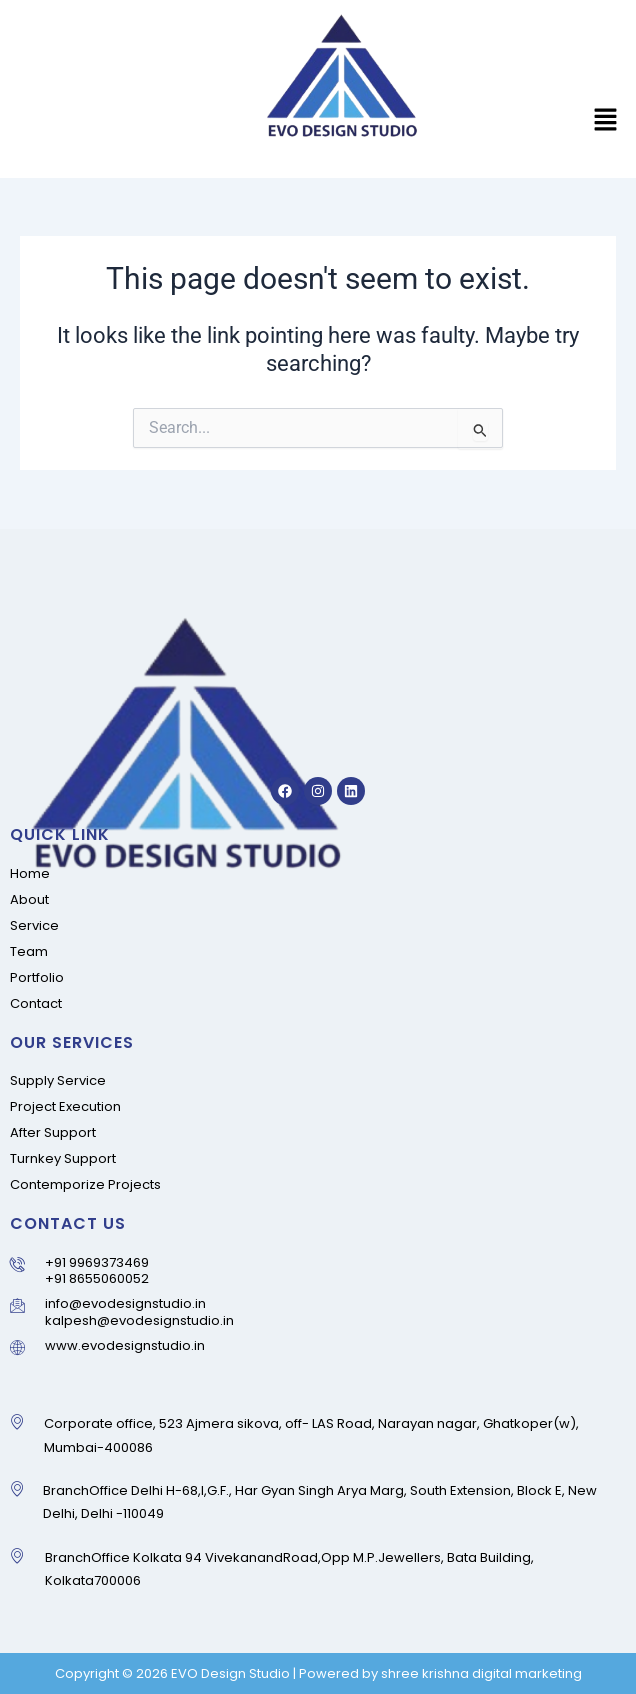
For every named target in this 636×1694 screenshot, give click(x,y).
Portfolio (37, 977)
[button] (606, 122)
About (29, 899)
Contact (36, 1003)
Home (30, 873)
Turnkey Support (63, 1158)
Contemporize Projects (85, 1184)
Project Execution (65, 1106)
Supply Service (58, 1080)
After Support (53, 1132)
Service (34, 925)
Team (29, 951)
